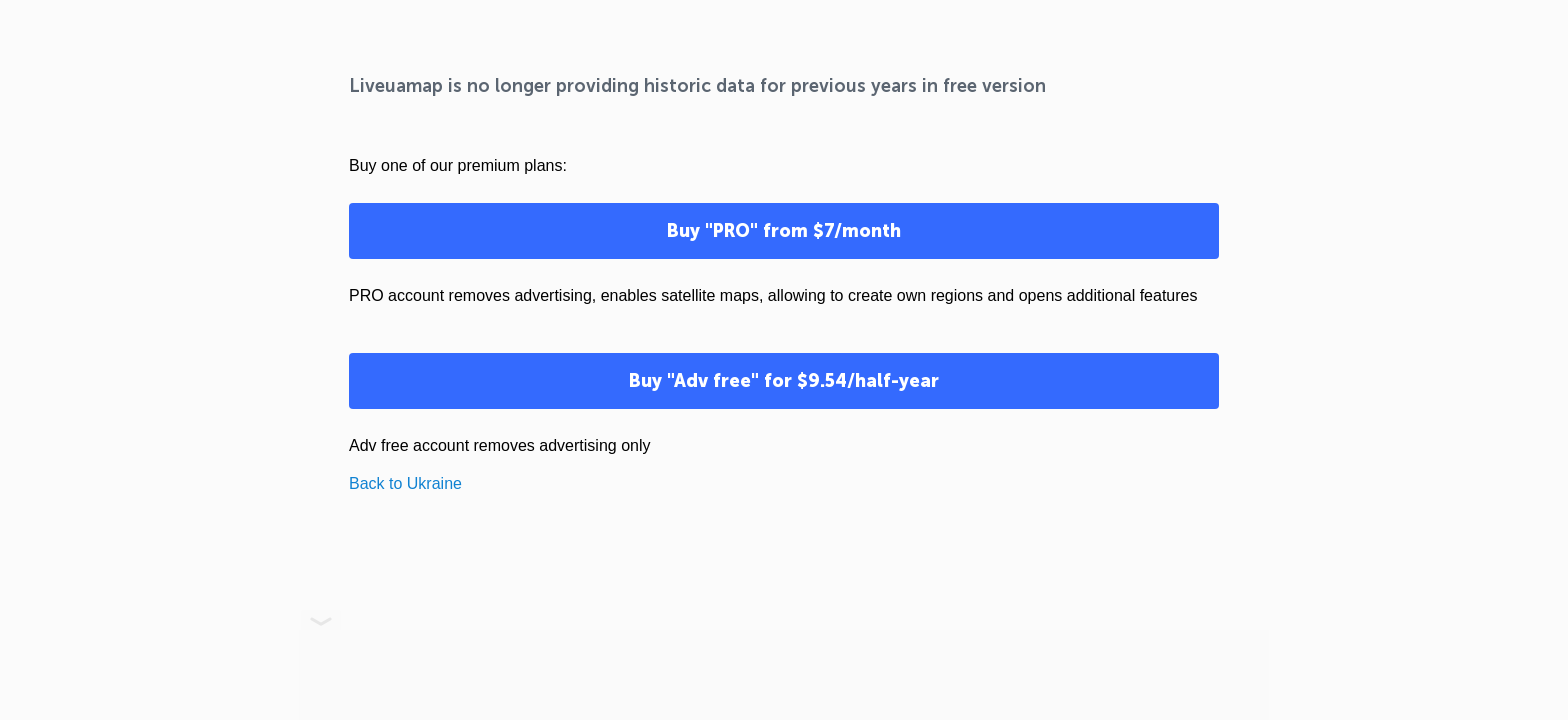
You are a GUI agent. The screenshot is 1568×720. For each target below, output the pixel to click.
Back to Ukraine (405, 483)
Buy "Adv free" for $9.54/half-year (784, 381)
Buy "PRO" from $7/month (784, 231)
